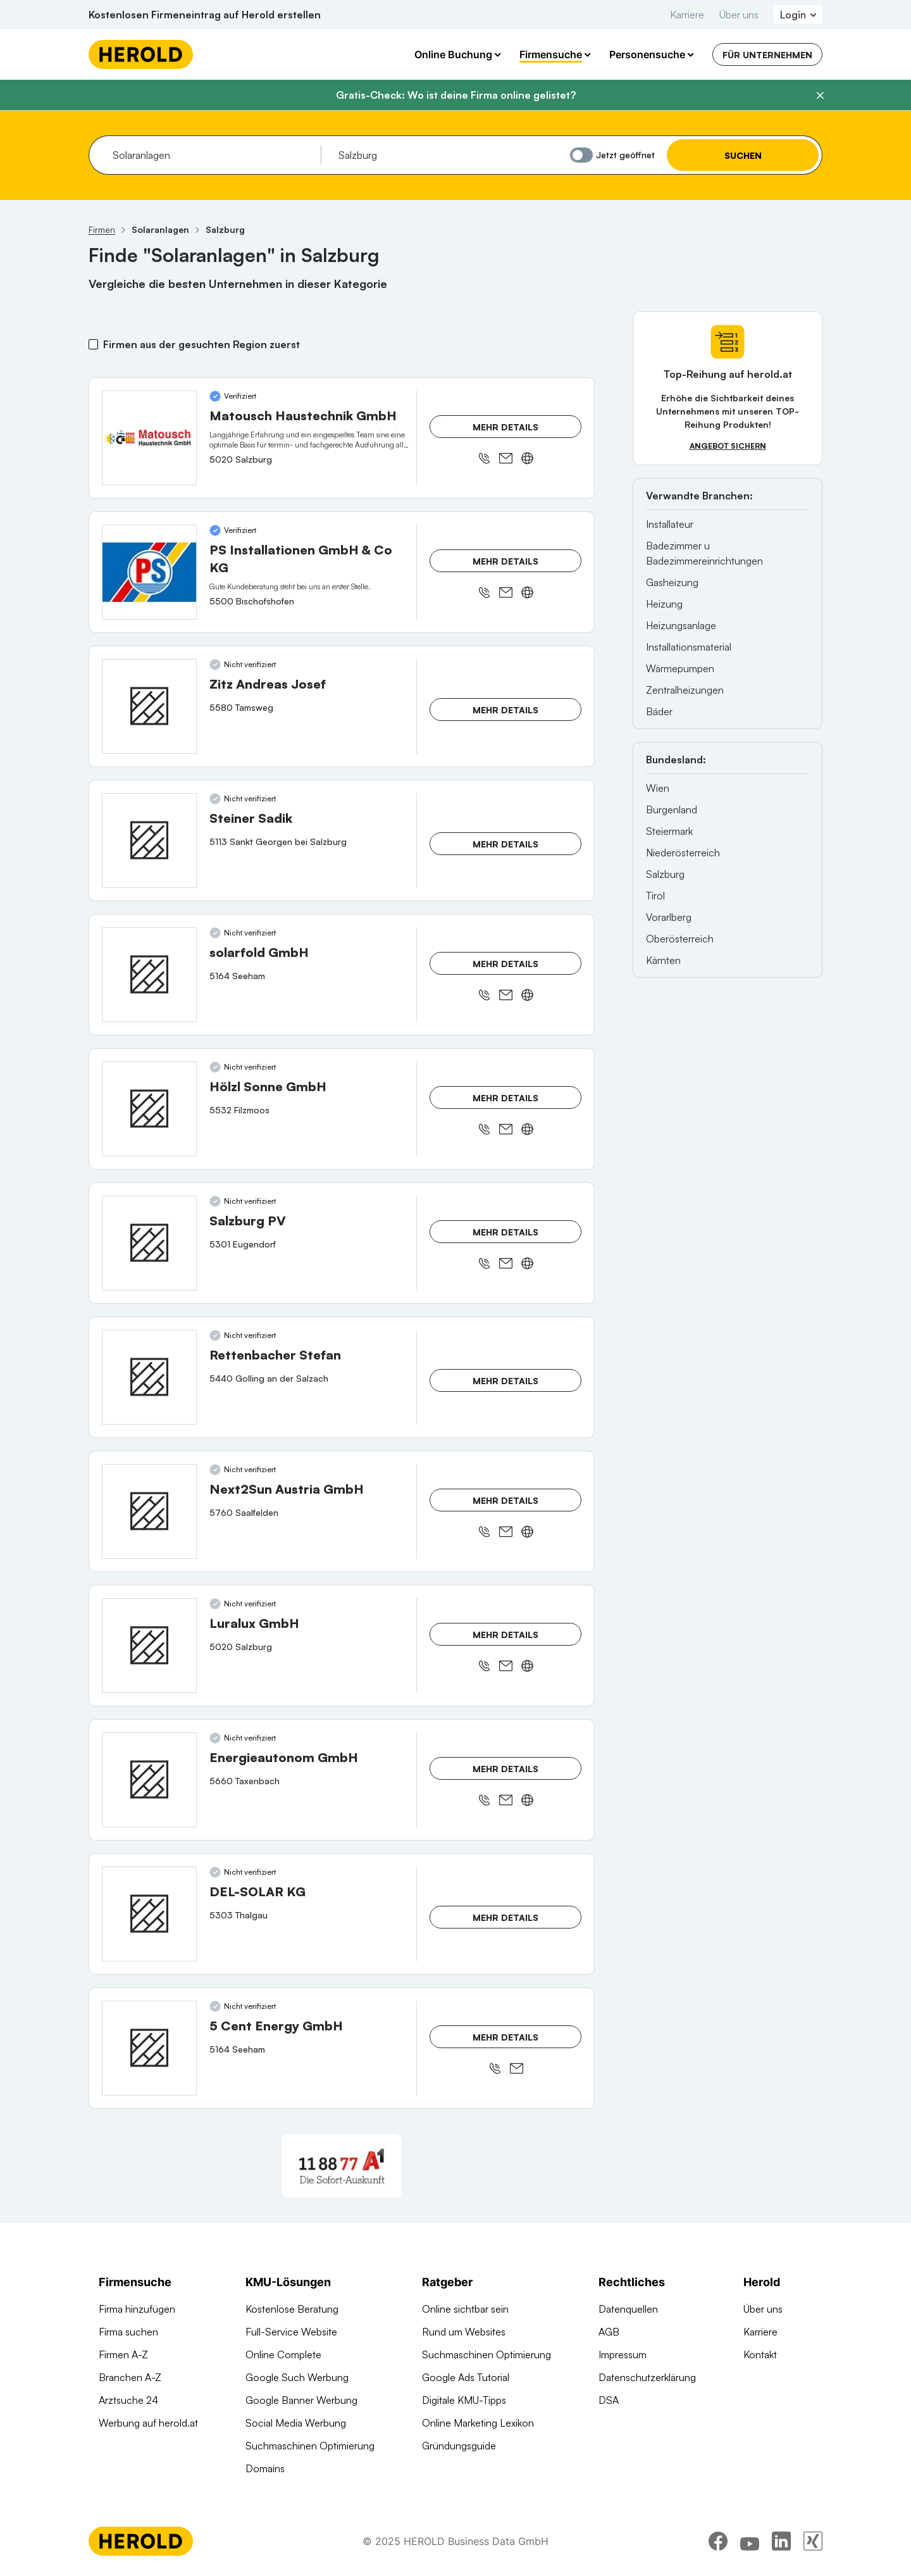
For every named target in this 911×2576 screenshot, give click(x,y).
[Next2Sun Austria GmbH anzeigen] (149, 1511)
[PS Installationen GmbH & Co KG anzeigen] (149, 572)
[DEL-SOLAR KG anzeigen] (149, 1913)
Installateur (669, 524)
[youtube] (749, 2541)
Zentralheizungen (685, 690)
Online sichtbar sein (465, 2309)
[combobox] (212, 155)
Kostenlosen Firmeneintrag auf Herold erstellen (205, 14)
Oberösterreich (680, 938)
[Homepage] (141, 54)
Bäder (659, 711)
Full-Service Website (291, 2331)
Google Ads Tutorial (465, 2377)
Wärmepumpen (680, 668)
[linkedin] (781, 2541)
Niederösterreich (683, 852)
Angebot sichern (728, 446)
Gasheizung (672, 582)
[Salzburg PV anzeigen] (149, 1243)
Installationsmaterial (688, 647)
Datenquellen (628, 2309)
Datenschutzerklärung (647, 2377)
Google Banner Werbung (301, 2400)
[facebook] (718, 2541)
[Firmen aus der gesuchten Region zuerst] (93, 344)
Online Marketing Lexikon (478, 2423)
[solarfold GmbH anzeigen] (149, 974)
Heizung (664, 603)
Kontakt (760, 2354)
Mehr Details (505, 427)
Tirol (655, 895)
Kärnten (663, 960)
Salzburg (665, 874)
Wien (657, 788)
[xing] (812, 2541)
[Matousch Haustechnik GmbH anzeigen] (149, 438)
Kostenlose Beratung (291, 2309)
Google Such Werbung (297, 2377)
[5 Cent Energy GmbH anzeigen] (149, 2048)
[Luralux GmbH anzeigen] (149, 1645)
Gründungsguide (459, 2445)
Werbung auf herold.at (148, 2423)
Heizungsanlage (681, 625)
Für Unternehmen (767, 54)
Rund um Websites (463, 2331)
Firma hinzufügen (137, 2309)
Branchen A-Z (130, 2377)
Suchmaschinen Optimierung (310, 2445)
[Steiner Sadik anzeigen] (149, 840)
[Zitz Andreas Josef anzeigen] (149, 706)
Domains (265, 2468)
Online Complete (283, 2354)
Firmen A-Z (123, 2354)
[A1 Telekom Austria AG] (342, 2166)
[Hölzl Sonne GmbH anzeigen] (149, 1108)
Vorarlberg (668, 917)
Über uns (739, 14)
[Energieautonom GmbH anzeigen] (149, 1779)
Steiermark (669, 831)
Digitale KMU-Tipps (464, 2400)
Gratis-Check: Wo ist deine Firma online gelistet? (456, 95)
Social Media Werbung (295, 2423)
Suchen (743, 155)
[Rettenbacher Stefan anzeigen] (149, 1377)
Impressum (622, 2354)
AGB (608, 2331)
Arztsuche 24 (128, 2400)
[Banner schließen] (819, 95)
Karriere (687, 14)
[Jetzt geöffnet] (581, 155)
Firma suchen (128, 2331)
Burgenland (671, 809)
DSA (608, 2400)
